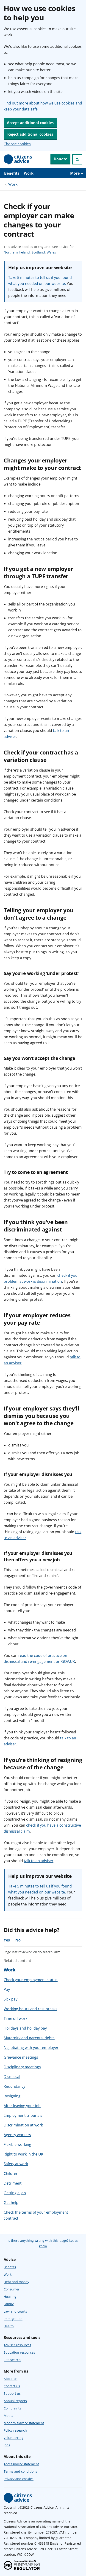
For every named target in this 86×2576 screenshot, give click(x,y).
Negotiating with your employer (31, 2047)
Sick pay (10, 1999)
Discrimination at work (23, 2125)
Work (28, 173)
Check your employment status (31, 1979)
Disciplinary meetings (22, 2066)
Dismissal (12, 2076)
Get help (11, 2202)
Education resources (19, 2352)
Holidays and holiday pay (25, 2028)
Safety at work (16, 2163)
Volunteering (13, 2438)
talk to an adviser (38, 1860)
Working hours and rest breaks (30, 2008)
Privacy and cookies (18, 2479)
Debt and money (16, 2282)
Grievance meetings (21, 2057)
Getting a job (15, 2192)
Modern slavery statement (24, 2423)
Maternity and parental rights (29, 2037)
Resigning (12, 2096)
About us (10, 2378)
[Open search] (77, 159)
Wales (51, 252)
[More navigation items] (77, 173)
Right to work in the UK (23, 2154)
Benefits (11, 173)
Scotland (38, 252)
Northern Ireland (17, 252)
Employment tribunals (23, 2115)
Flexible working (17, 2144)
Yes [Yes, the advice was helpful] (7, 1940)
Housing (10, 2296)
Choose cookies (17, 143)
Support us (12, 2393)
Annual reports (15, 2401)
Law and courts (15, 2311)
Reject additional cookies (30, 134)
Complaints (12, 2408)
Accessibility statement (21, 2464)
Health (9, 2326)
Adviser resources (17, 2345)
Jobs (7, 2445)
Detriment (13, 2183)
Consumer (11, 2289)
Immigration (13, 2319)
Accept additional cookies (30, 122)
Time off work (15, 2018)
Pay (7, 1989)
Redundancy (14, 2086)
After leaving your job (22, 2105)
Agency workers (17, 2134)
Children (11, 2173)
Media (8, 2415)
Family (9, 2304)
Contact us (12, 2386)
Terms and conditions (20, 2471)
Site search (12, 2360)
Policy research (15, 2430)
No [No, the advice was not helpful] (18, 1940)
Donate (60, 158)
